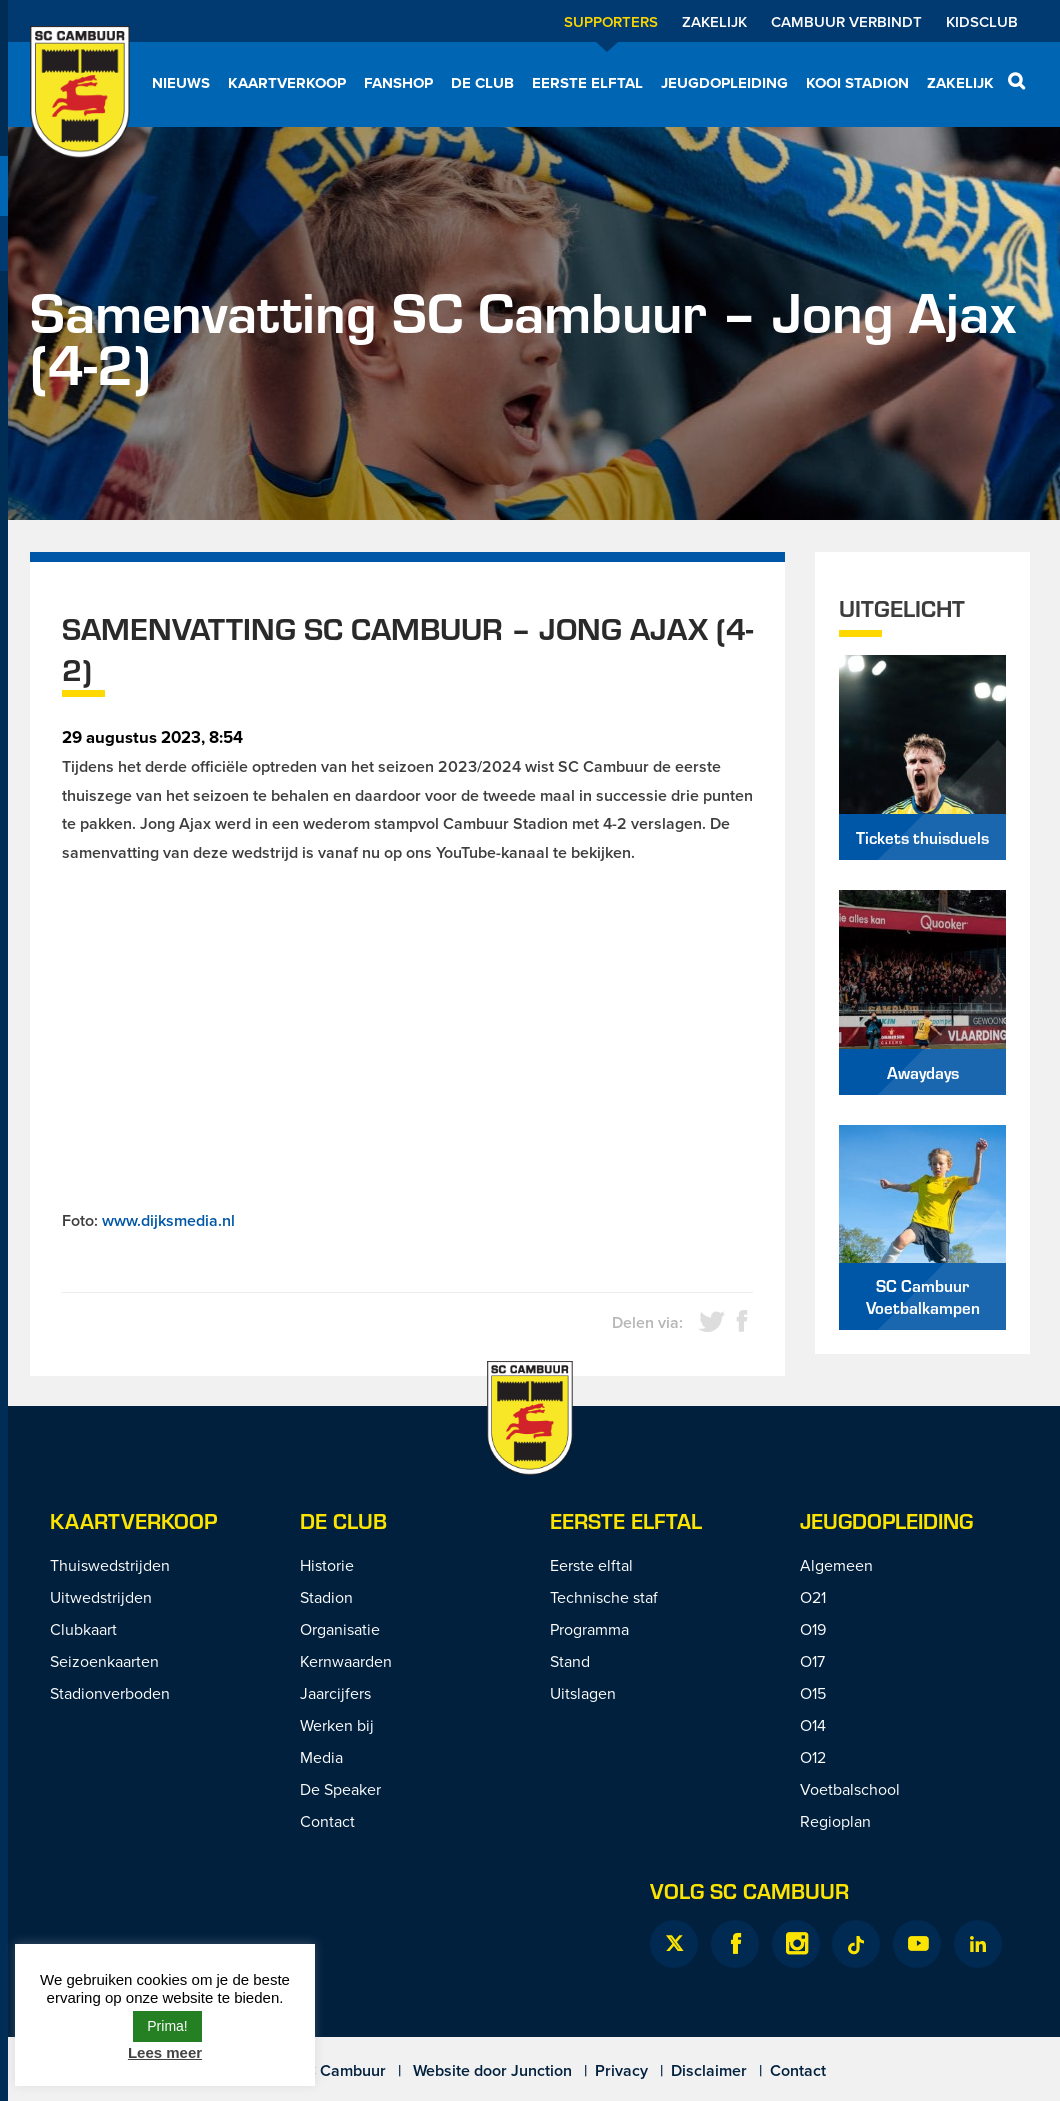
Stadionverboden (110, 1693)
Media (321, 1757)
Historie (327, 1565)
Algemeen (836, 1565)
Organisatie (340, 1629)
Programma (589, 1629)
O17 (812, 1661)
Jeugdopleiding (724, 83)
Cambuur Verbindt (846, 21)
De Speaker (340, 1789)
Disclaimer (709, 2070)
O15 (813, 1693)
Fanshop (398, 83)
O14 (813, 1725)
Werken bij (337, 1725)
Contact (327, 1821)
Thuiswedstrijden (110, 1565)
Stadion (326, 1597)
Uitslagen (583, 1693)
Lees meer (165, 2052)
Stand (570, 1661)
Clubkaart (83, 1629)
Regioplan (835, 1821)
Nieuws (181, 83)
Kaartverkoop (287, 83)
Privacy (621, 2070)
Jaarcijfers (335, 1693)
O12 (813, 1757)
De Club (482, 83)
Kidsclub (982, 21)
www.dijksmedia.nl (168, 1220)
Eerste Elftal (626, 1520)
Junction (541, 2070)
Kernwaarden (346, 1661)
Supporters (611, 21)
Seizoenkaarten (104, 1661)
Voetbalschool (850, 1789)
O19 (813, 1629)
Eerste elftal (587, 83)
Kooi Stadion (857, 83)
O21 (813, 1597)
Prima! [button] (167, 2026)
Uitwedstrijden (101, 1597)
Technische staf (604, 1597)
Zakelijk (714, 21)
